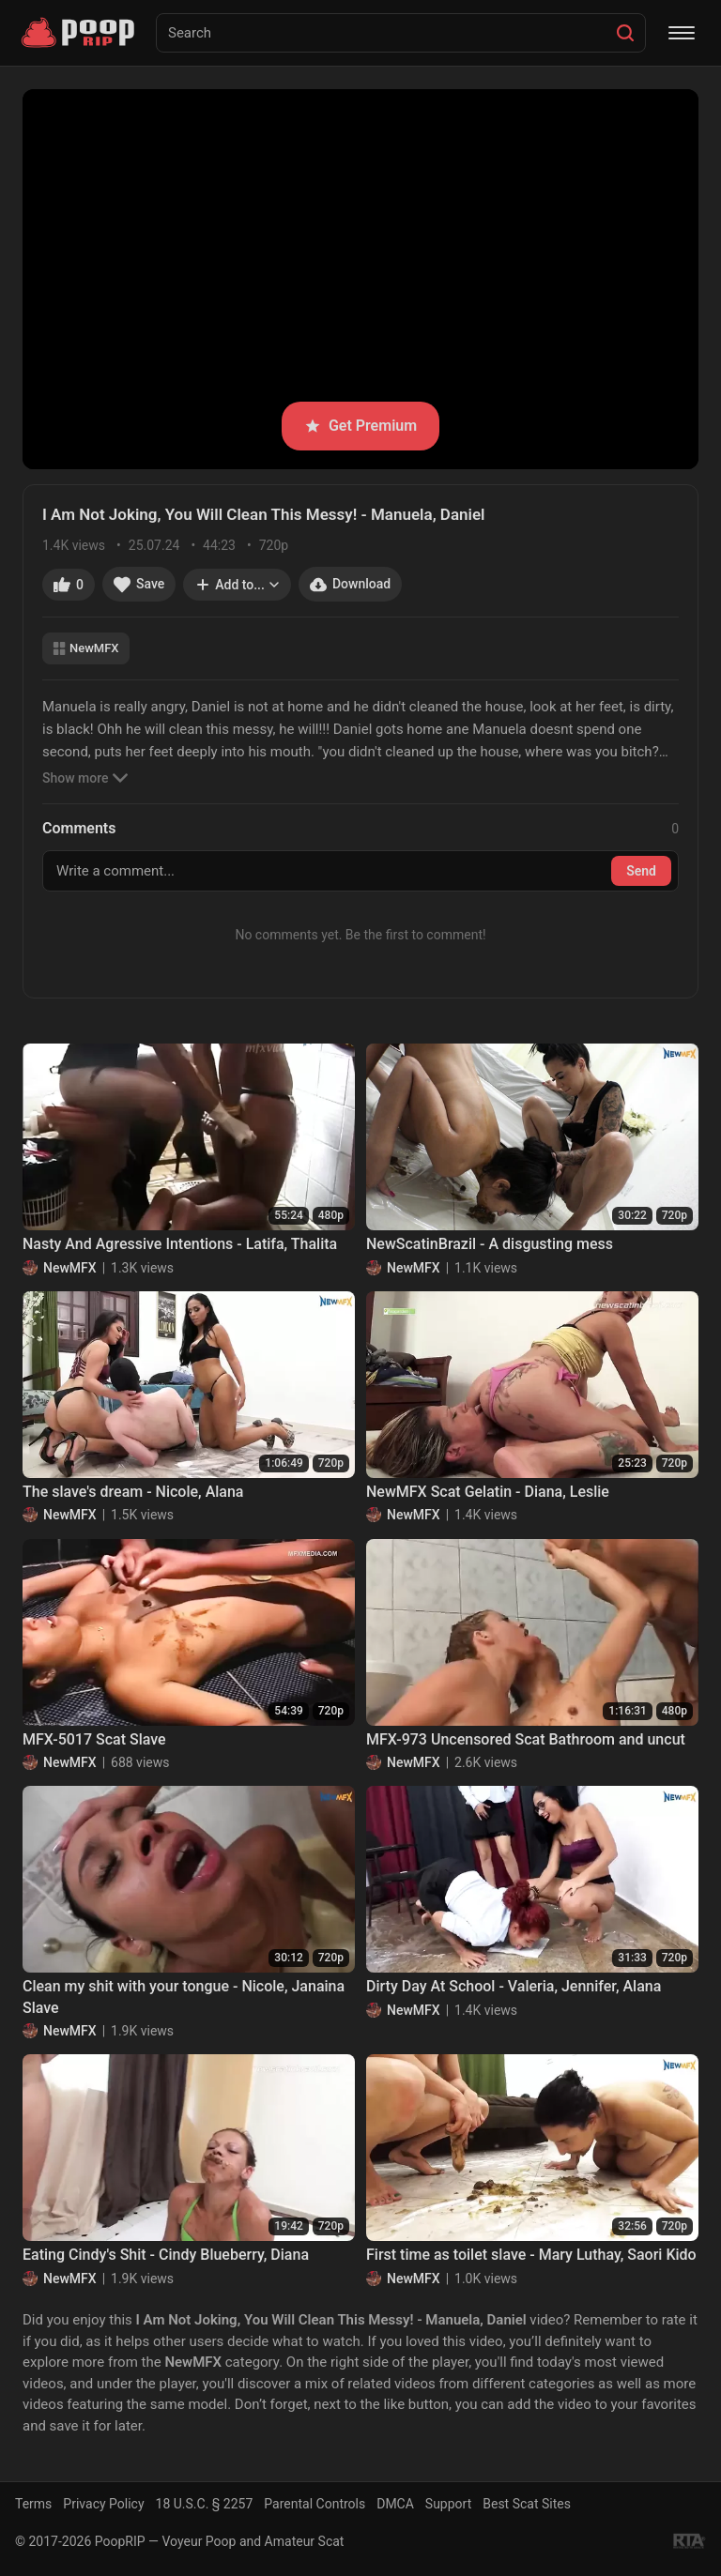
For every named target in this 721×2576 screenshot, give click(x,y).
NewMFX (86, 648)
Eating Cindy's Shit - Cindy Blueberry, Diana (166, 2255)
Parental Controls (314, 2503)
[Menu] (681, 32)
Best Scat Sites (527, 2503)
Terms (33, 2503)
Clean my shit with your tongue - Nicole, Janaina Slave (184, 1996)
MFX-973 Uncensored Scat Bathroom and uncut (525, 1739)
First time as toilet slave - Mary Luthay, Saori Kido (531, 2255)
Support (448, 2503)
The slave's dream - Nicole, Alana (133, 1492)
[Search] (625, 33)
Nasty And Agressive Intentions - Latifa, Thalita (180, 1244)
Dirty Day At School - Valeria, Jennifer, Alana (513, 1986)
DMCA (395, 2503)
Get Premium (360, 425)
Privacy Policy (103, 2503)
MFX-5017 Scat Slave (94, 1739)
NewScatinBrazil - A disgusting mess (489, 1244)
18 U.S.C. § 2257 (204, 2503)
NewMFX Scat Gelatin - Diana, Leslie (487, 1492)
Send (641, 870)
